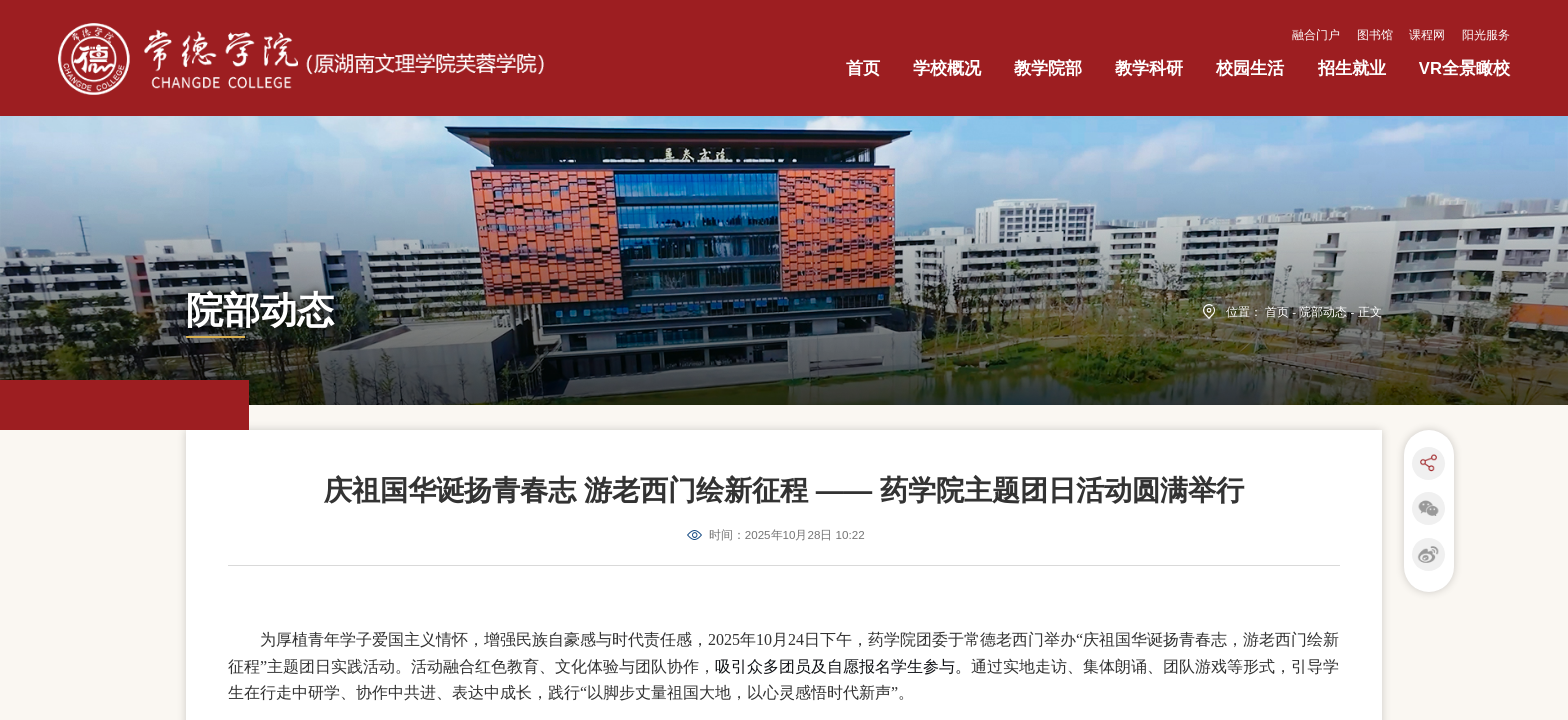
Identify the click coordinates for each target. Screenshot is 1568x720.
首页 (1277, 436)
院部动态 (1323, 436)
